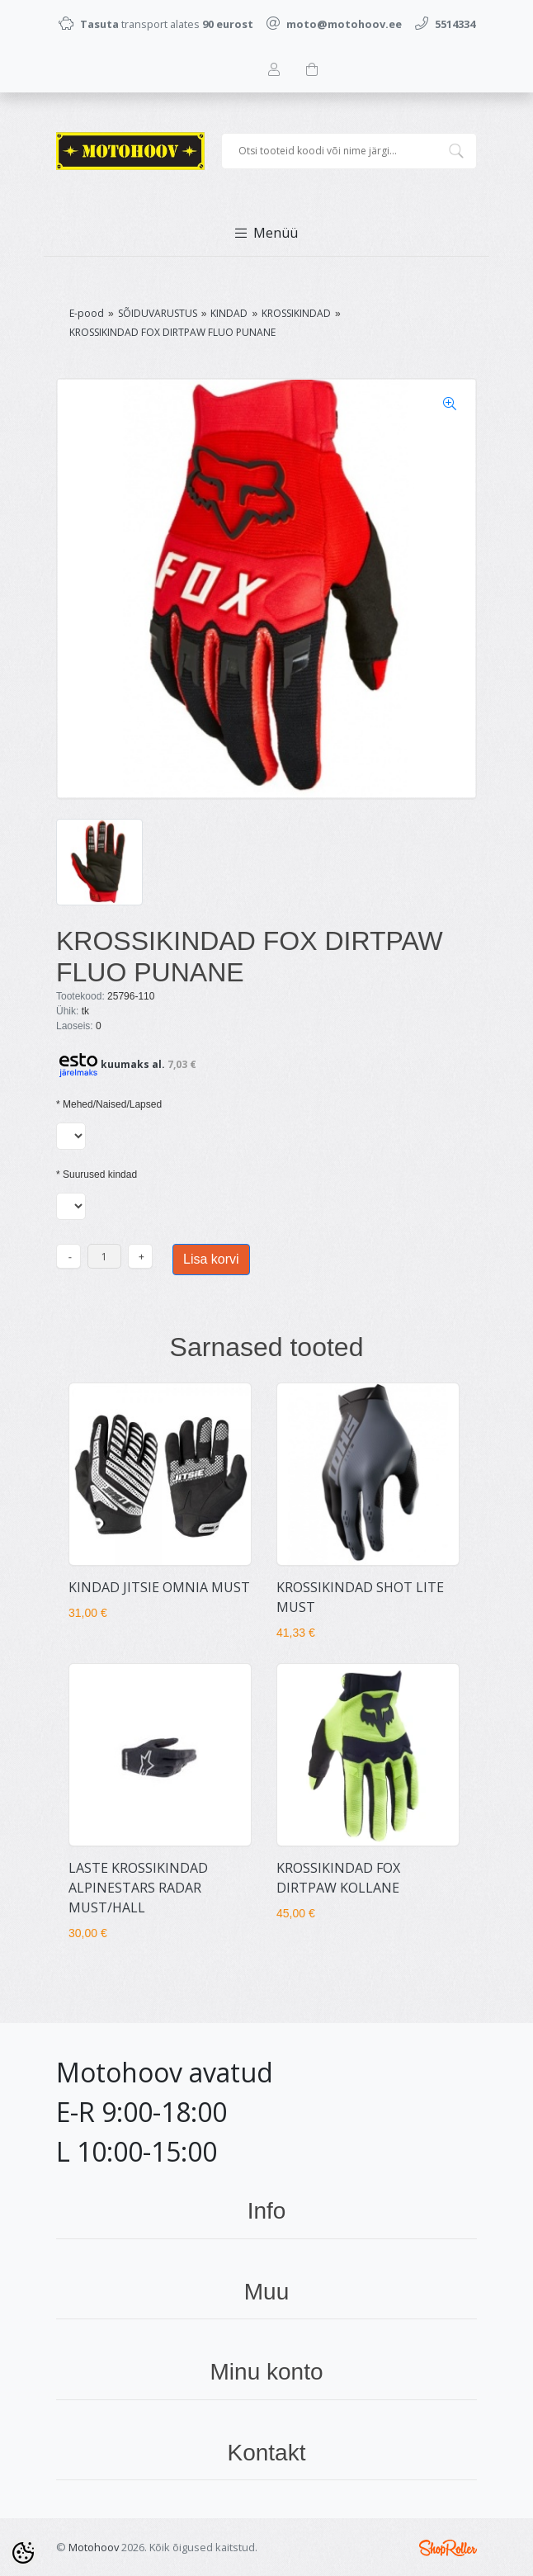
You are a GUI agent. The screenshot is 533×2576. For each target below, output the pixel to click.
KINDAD (229, 313)
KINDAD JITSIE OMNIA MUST (159, 1587)
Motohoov (93, 2547)
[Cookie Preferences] (23, 2553)
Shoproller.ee (448, 2548)
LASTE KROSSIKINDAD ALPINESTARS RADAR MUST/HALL (138, 1888)
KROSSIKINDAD (296, 313)
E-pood (86, 313)
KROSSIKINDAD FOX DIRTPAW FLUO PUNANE (172, 332)
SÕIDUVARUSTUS (157, 313)
